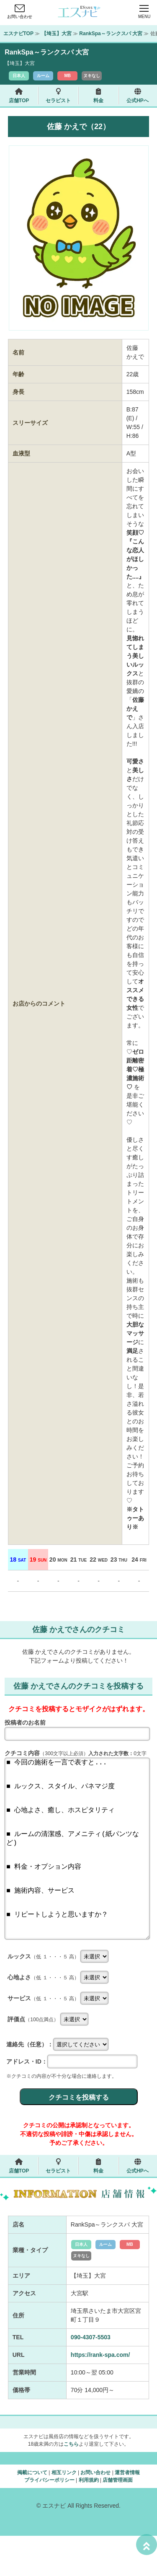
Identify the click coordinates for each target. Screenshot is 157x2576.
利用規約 (89, 2520)
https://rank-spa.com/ (100, 2395)
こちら (71, 2484)
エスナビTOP (18, 33)
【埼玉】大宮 (56, 33)
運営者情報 (127, 2513)
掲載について (32, 2513)
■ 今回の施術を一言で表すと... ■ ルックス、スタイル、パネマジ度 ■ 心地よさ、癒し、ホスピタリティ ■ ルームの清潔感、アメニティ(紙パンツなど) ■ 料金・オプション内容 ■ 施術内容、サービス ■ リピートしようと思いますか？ (77, 1869)
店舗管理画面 (118, 2520)
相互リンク (64, 2513)
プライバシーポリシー (49, 2520)
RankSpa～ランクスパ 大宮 (110, 33)
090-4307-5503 (91, 2377)
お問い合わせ (19, 14)
